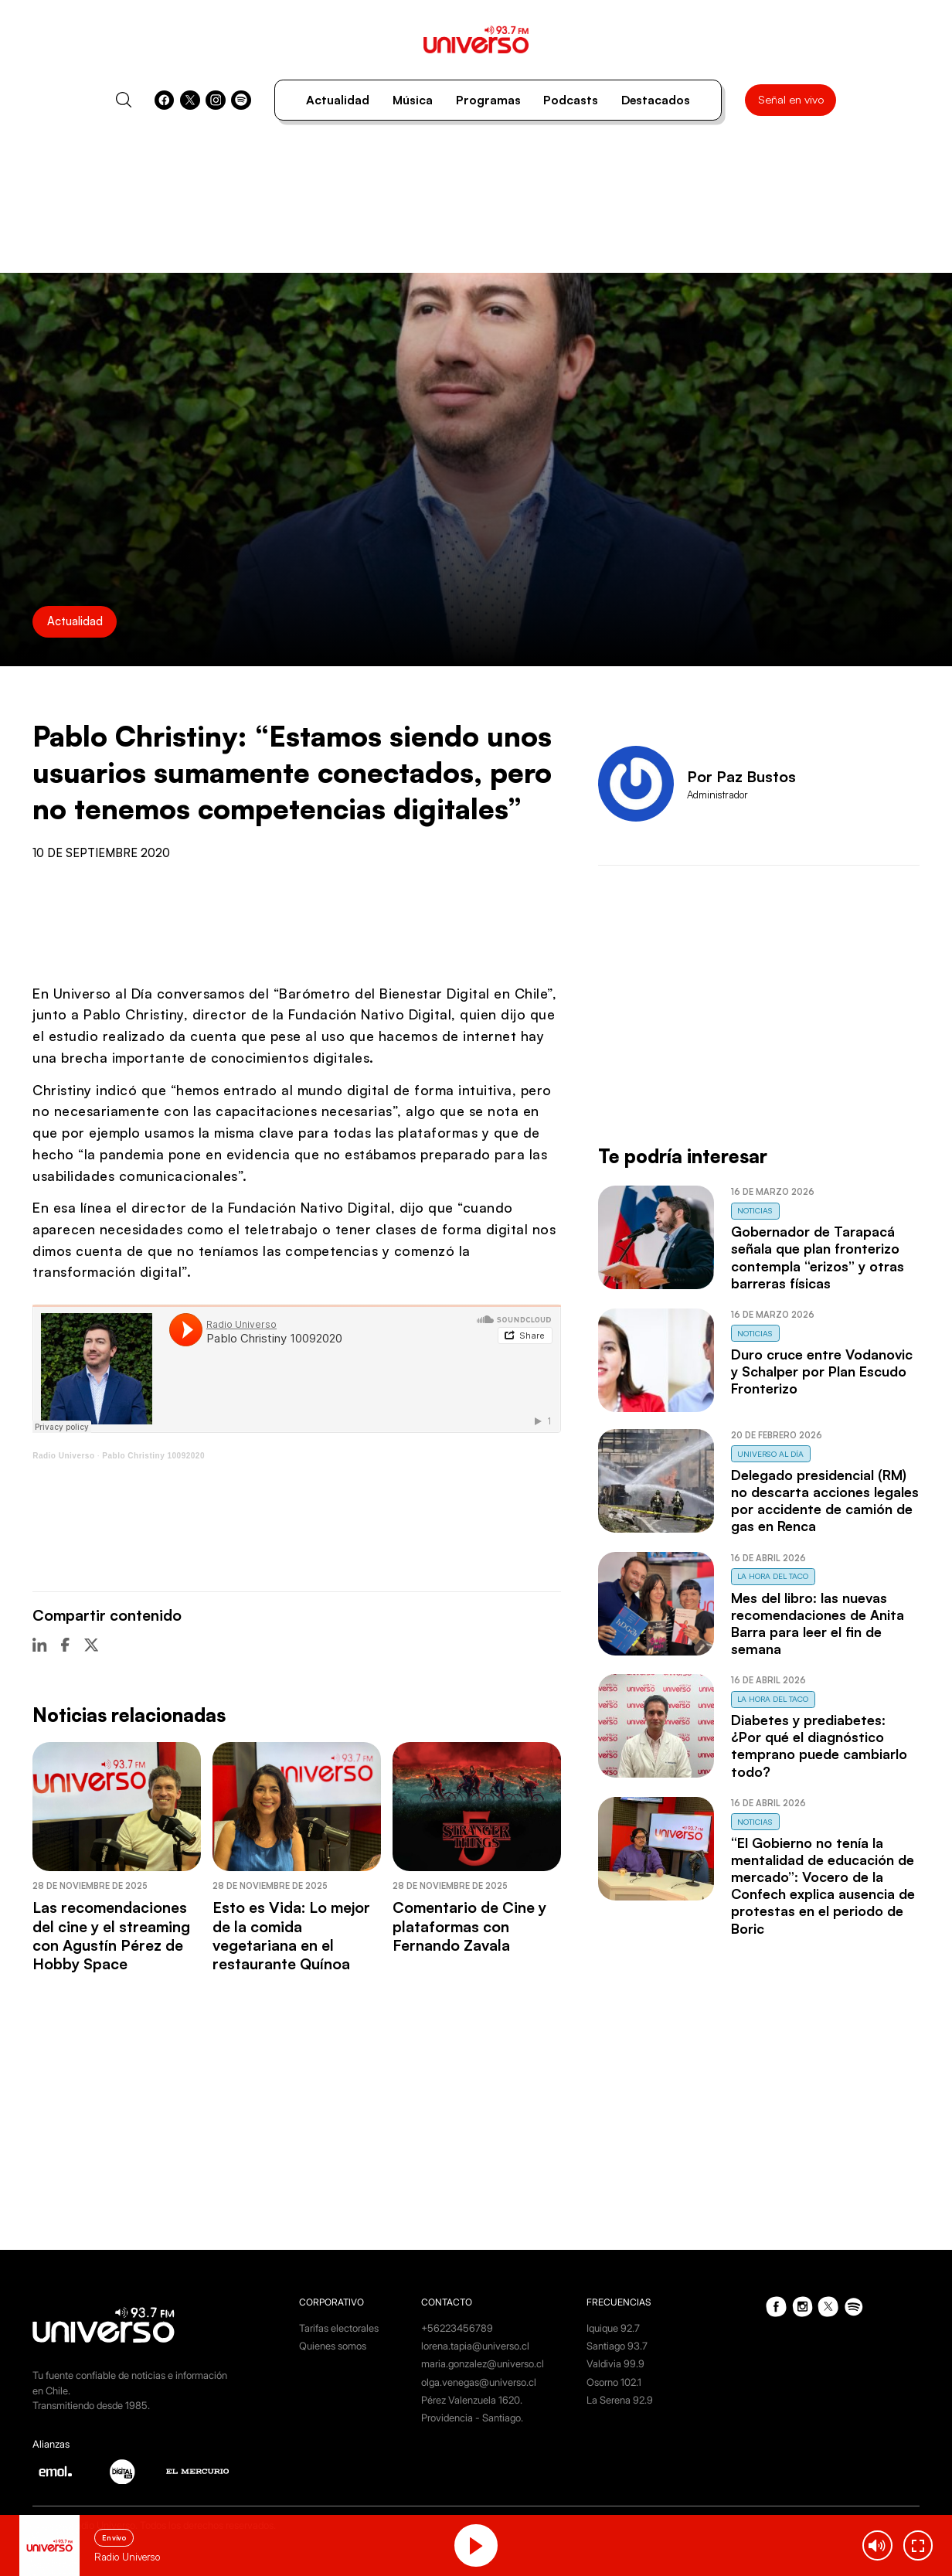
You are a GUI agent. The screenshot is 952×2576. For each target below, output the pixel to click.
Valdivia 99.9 (615, 2363)
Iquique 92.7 (613, 2328)
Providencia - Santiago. (472, 2417)
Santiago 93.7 (617, 2345)
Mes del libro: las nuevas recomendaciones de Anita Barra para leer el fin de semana (817, 1623)
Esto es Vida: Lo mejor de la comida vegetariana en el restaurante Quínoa (291, 1935)
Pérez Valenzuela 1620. (471, 2400)
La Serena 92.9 (619, 2400)
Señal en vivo (791, 99)
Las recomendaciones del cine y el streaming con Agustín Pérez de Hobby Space (111, 1935)
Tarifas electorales (339, 2328)
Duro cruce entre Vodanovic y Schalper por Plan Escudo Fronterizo (822, 1371)
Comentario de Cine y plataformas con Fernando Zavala (469, 1926)
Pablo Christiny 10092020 (153, 1455)
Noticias (755, 1210)
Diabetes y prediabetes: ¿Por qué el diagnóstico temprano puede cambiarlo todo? (819, 1745)
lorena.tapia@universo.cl (475, 2345)
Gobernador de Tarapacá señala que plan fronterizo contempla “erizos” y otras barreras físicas (817, 1257)
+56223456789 (457, 2328)
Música (413, 99)
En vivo (114, 2537)
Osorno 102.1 (613, 2382)
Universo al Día (770, 1453)
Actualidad (337, 99)
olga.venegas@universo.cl (478, 2382)
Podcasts (570, 99)
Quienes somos (332, 2345)
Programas (488, 99)
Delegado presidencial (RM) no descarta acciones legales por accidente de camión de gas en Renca (825, 1500)
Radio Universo (63, 1455)
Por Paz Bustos (741, 776)
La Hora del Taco (772, 1576)
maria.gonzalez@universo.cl (482, 2363)
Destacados (655, 99)
